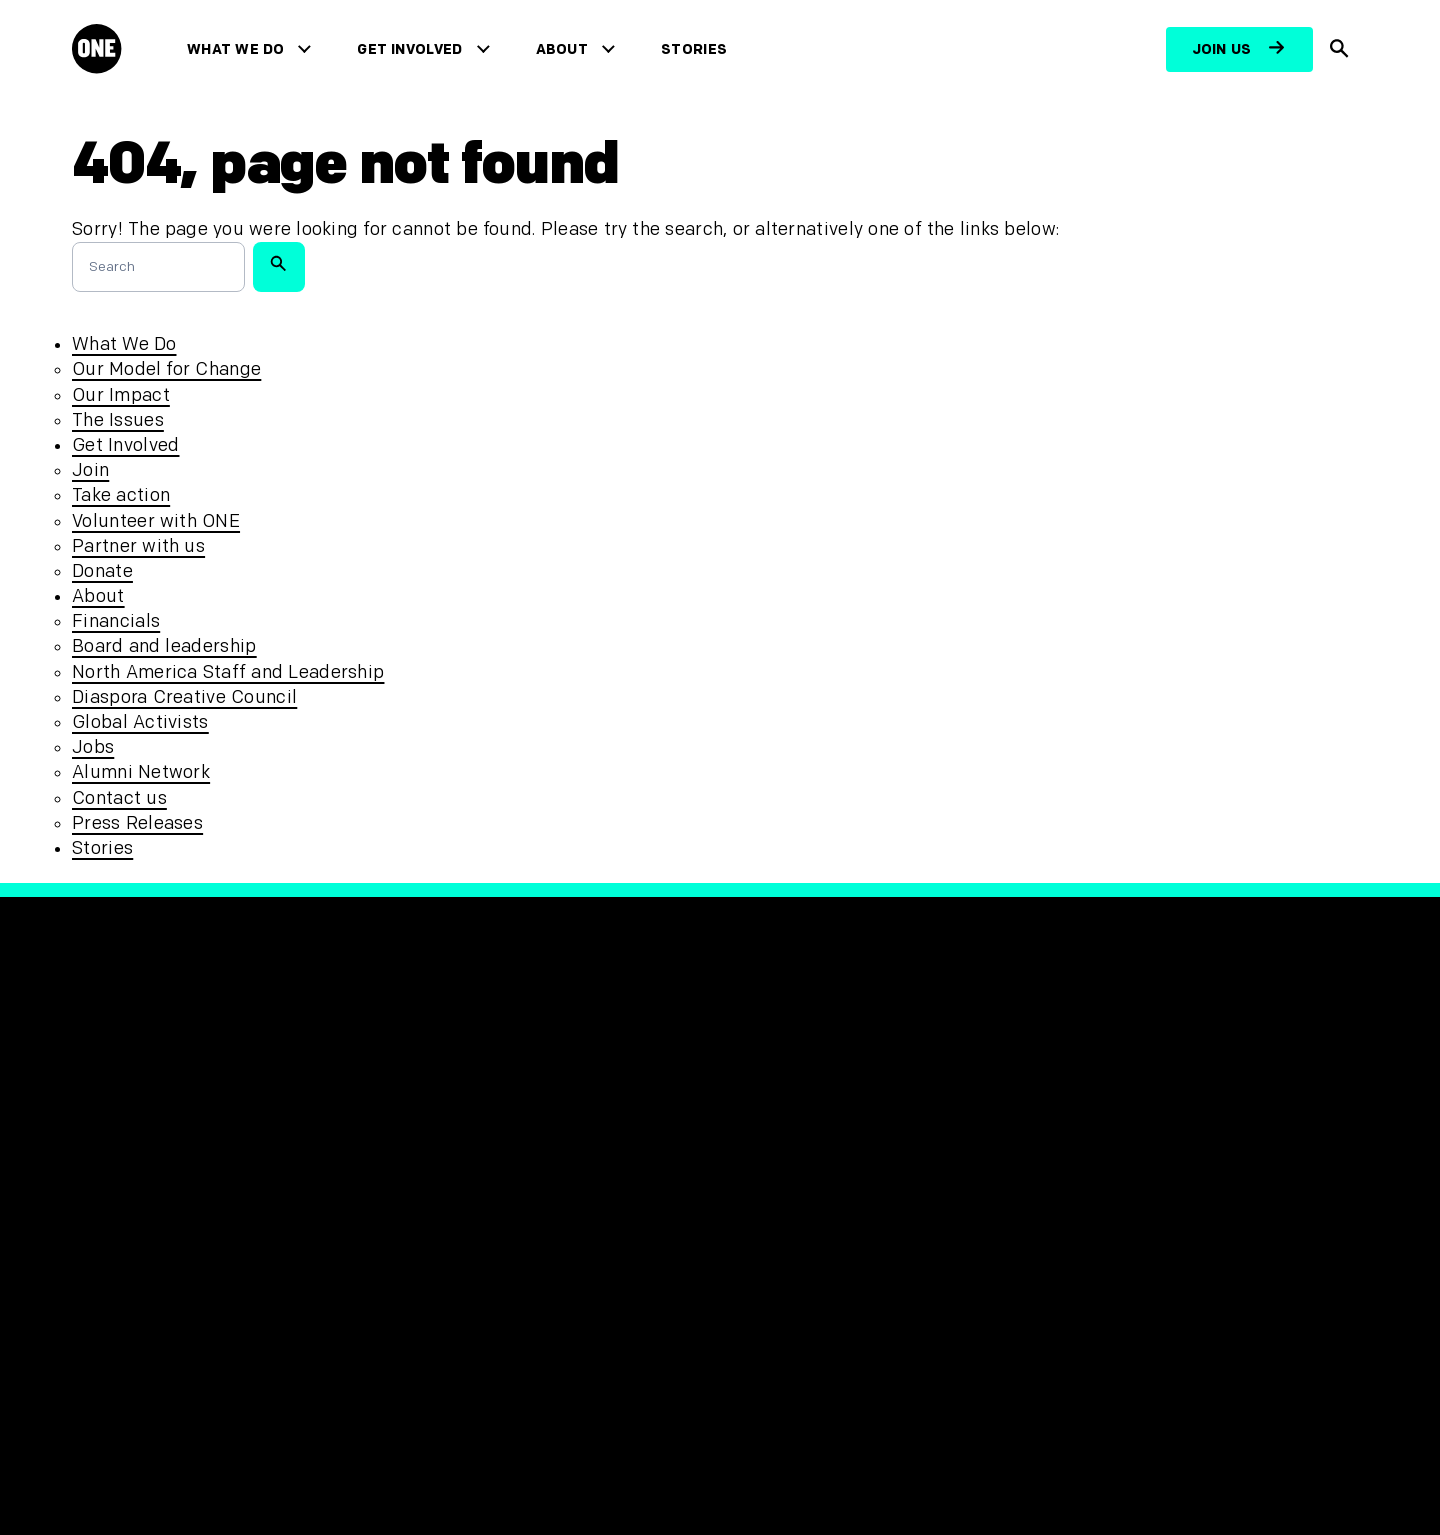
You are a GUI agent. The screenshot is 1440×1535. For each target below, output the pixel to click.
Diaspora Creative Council (184, 697)
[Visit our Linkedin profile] (976, 1139)
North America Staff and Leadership (228, 672)
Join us (1222, 49)
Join (90, 470)
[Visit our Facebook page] (746, 1139)
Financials (116, 621)
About (566, 49)
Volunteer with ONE (156, 521)
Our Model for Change (166, 369)
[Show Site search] (1340, 50)
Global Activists (140, 722)
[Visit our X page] (792, 1139)
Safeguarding (462, 1169)
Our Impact (121, 395)
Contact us (119, 798)
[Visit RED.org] (1091, 1149)
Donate (102, 571)
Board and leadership (164, 646)
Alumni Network (141, 772)
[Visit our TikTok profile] (884, 1139)
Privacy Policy (462, 1136)
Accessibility (458, 1203)
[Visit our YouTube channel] (930, 1139)
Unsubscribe (457, 1269)
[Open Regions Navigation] (137, 1461)
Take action (121, 495)
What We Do (239, 49)
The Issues (118, 420)
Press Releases (137, 823)
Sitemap (438, 1236)
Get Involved (414, 49)
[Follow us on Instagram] (838, 1139)
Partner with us (138, 546)
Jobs (93, 747)
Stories (698, 49)
